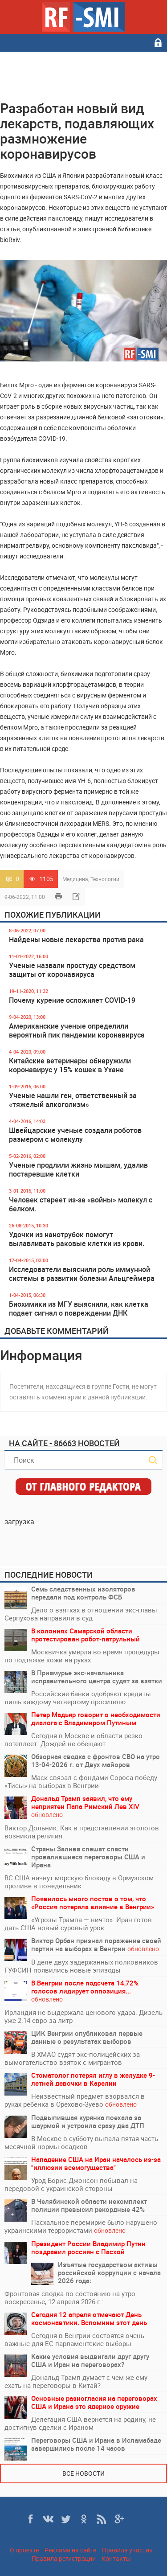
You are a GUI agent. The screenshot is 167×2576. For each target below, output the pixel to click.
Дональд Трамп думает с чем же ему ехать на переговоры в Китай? (75, 2381)
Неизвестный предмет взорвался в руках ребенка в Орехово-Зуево (74, 2100)
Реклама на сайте (70, 2550)
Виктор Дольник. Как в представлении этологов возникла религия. (81, 1832)
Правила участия (127, 2550)
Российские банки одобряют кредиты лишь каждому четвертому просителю (77, 1698)
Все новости (83, 2473)
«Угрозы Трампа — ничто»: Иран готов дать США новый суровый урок (78, 1924)
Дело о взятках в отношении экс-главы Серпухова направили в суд (80, 1614)
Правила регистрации (64, 2558)
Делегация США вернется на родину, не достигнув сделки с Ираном (80, 2423)
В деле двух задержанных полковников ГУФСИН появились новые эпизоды (81, 1966)
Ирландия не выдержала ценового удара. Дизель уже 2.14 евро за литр (83, 2016)
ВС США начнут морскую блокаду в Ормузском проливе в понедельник (79, 1882)
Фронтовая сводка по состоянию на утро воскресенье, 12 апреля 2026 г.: (69, 2297)
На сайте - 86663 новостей (64, 1443)
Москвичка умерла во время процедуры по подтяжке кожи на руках (81, 1656)
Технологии (104, 878)
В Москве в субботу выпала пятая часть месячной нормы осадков (81, 2142)
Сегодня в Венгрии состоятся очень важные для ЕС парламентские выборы (74, 2339)
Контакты (116, 2558)
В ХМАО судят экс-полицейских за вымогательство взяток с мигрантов (72, 2058)
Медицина (75, 878)
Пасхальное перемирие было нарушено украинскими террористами (80, 2226)
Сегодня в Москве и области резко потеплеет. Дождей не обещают (73, 1739)
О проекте (24, 2550)
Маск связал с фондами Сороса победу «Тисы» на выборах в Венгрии (80, 1781)
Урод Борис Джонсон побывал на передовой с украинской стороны (71, 2184)
